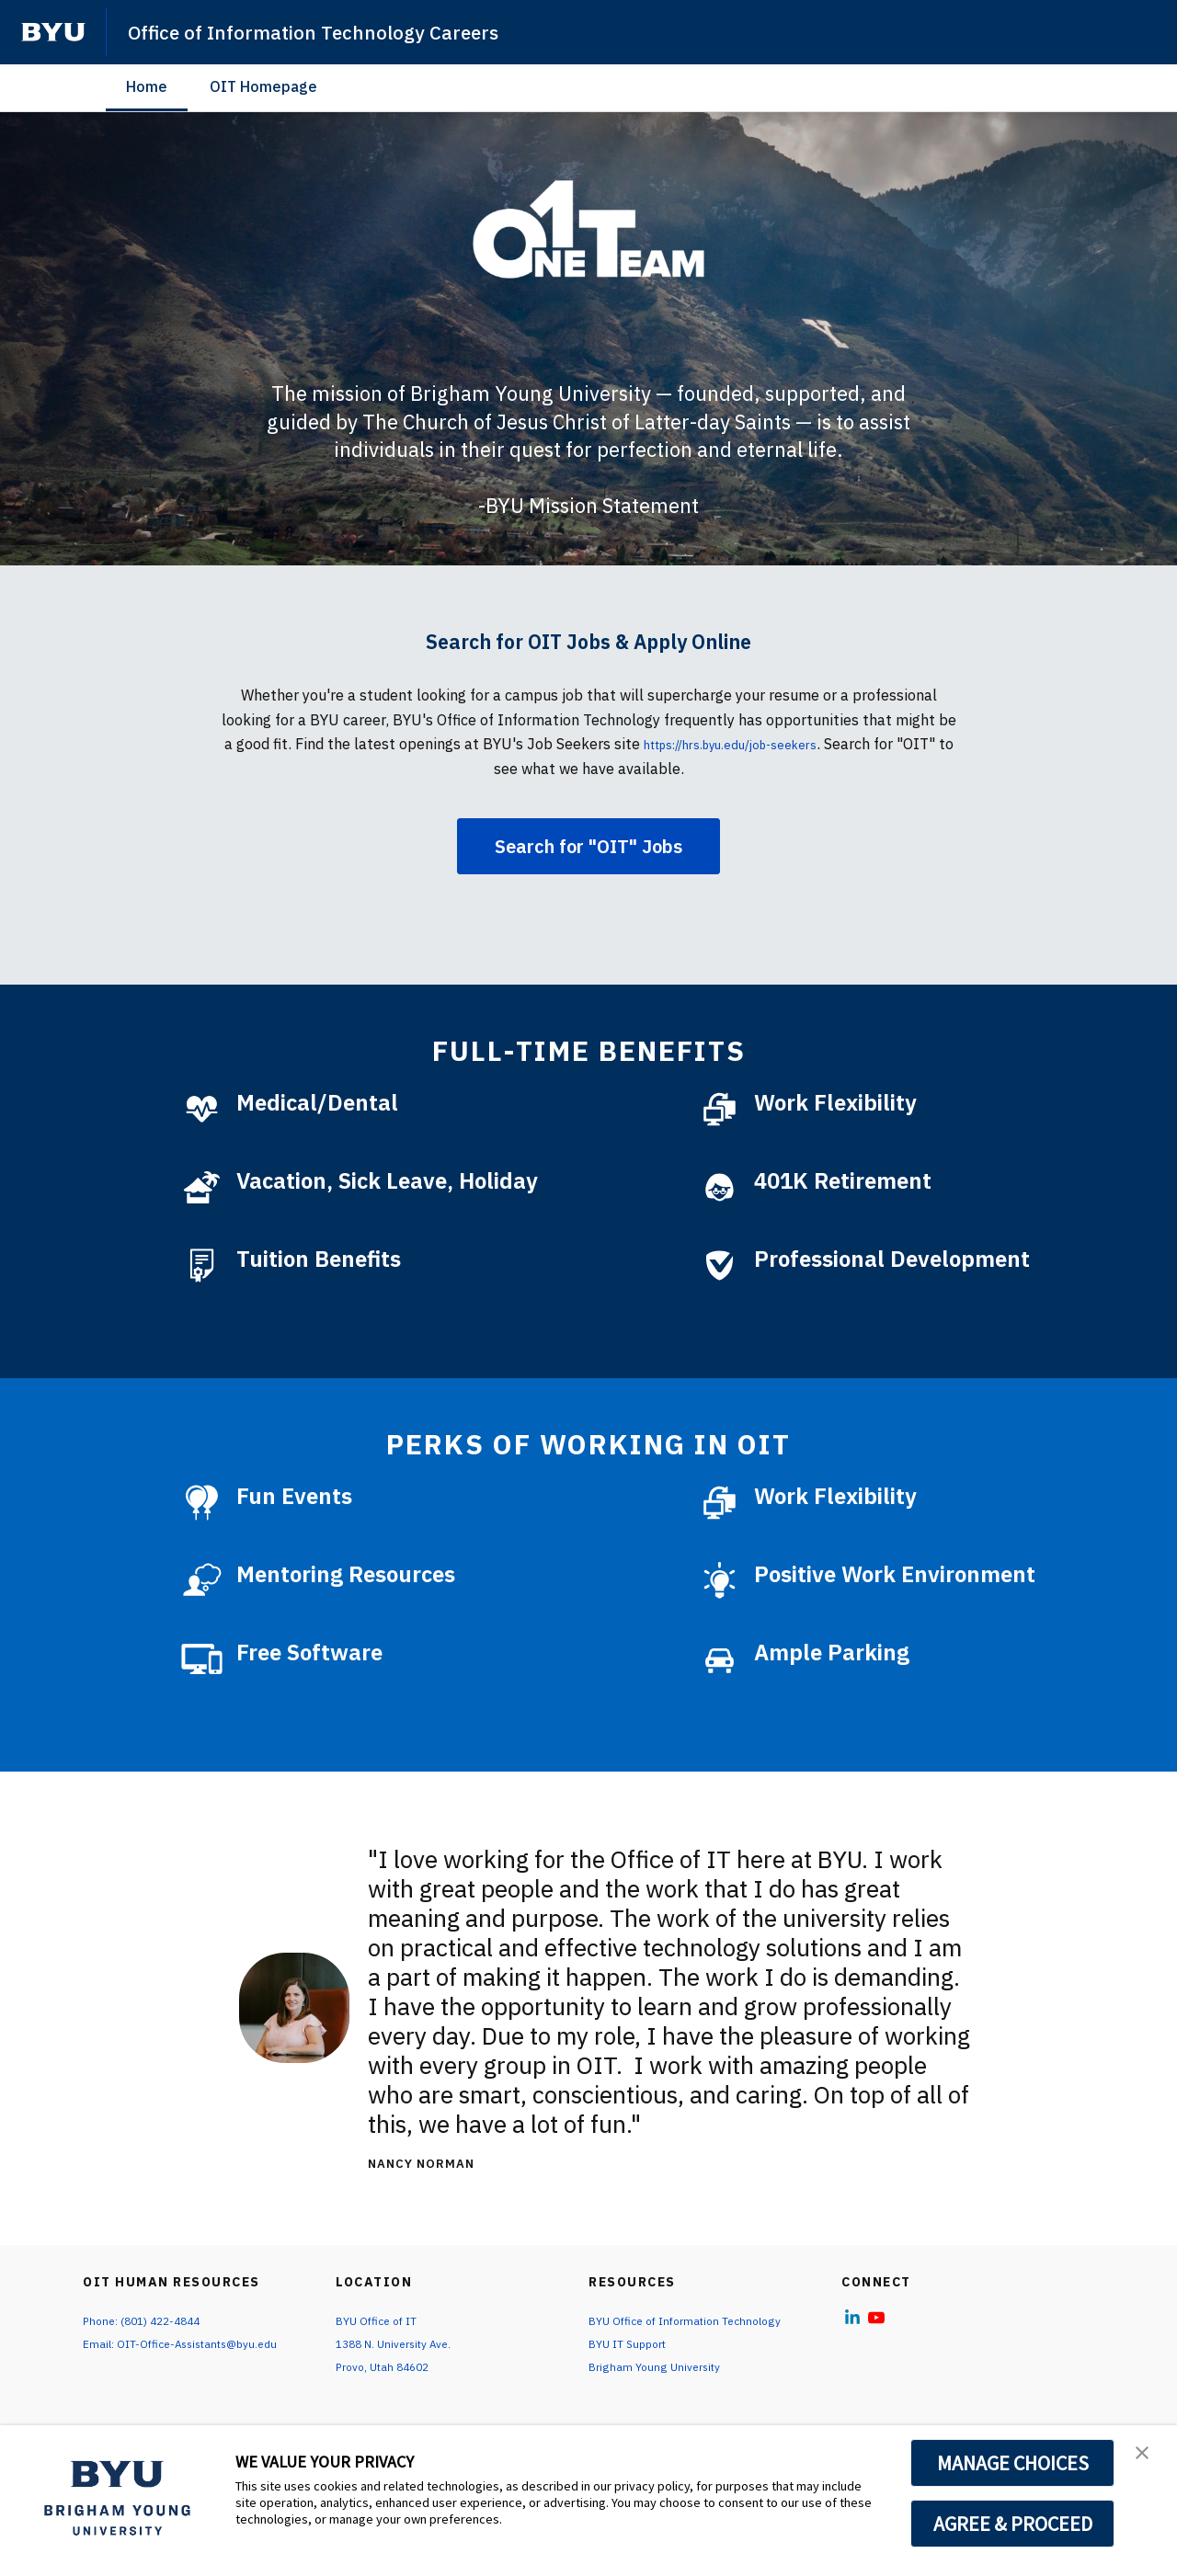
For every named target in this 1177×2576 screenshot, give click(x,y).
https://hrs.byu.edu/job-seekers (760, 744)
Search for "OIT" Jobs (588, 846)
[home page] (53, 32)
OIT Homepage (263, 86)
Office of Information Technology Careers (338, 31)
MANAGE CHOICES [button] (1013, 2463)
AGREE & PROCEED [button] (1012, 2523)
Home (146, 86)
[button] (1146, 2458)
